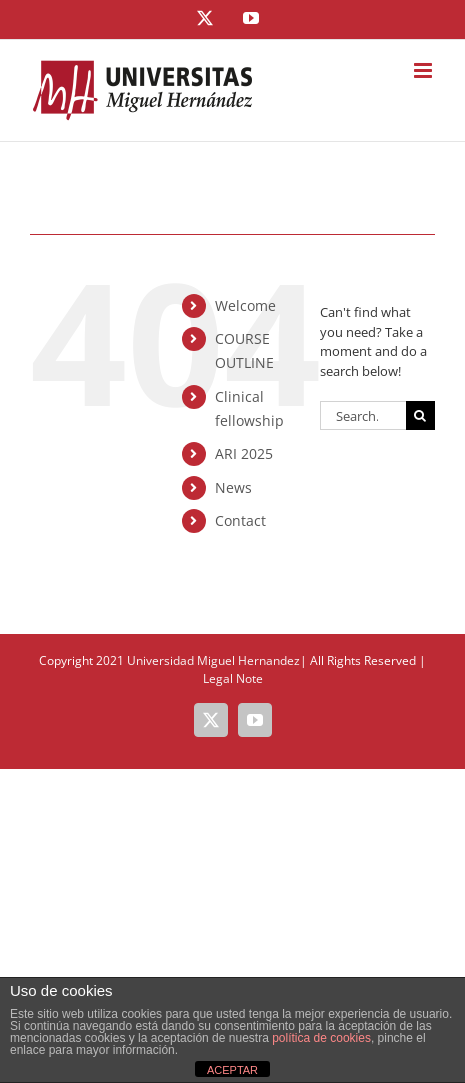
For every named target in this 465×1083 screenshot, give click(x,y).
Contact (240, 520)
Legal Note (233, 678)
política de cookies (321, 1038)
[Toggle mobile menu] (424, 70)
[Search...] (363, 415)
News (233, 487)
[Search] (420, 415)
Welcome (245, 305)
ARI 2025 (244, 453)
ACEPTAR (232, 1070)
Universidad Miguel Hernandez (213, 660)
